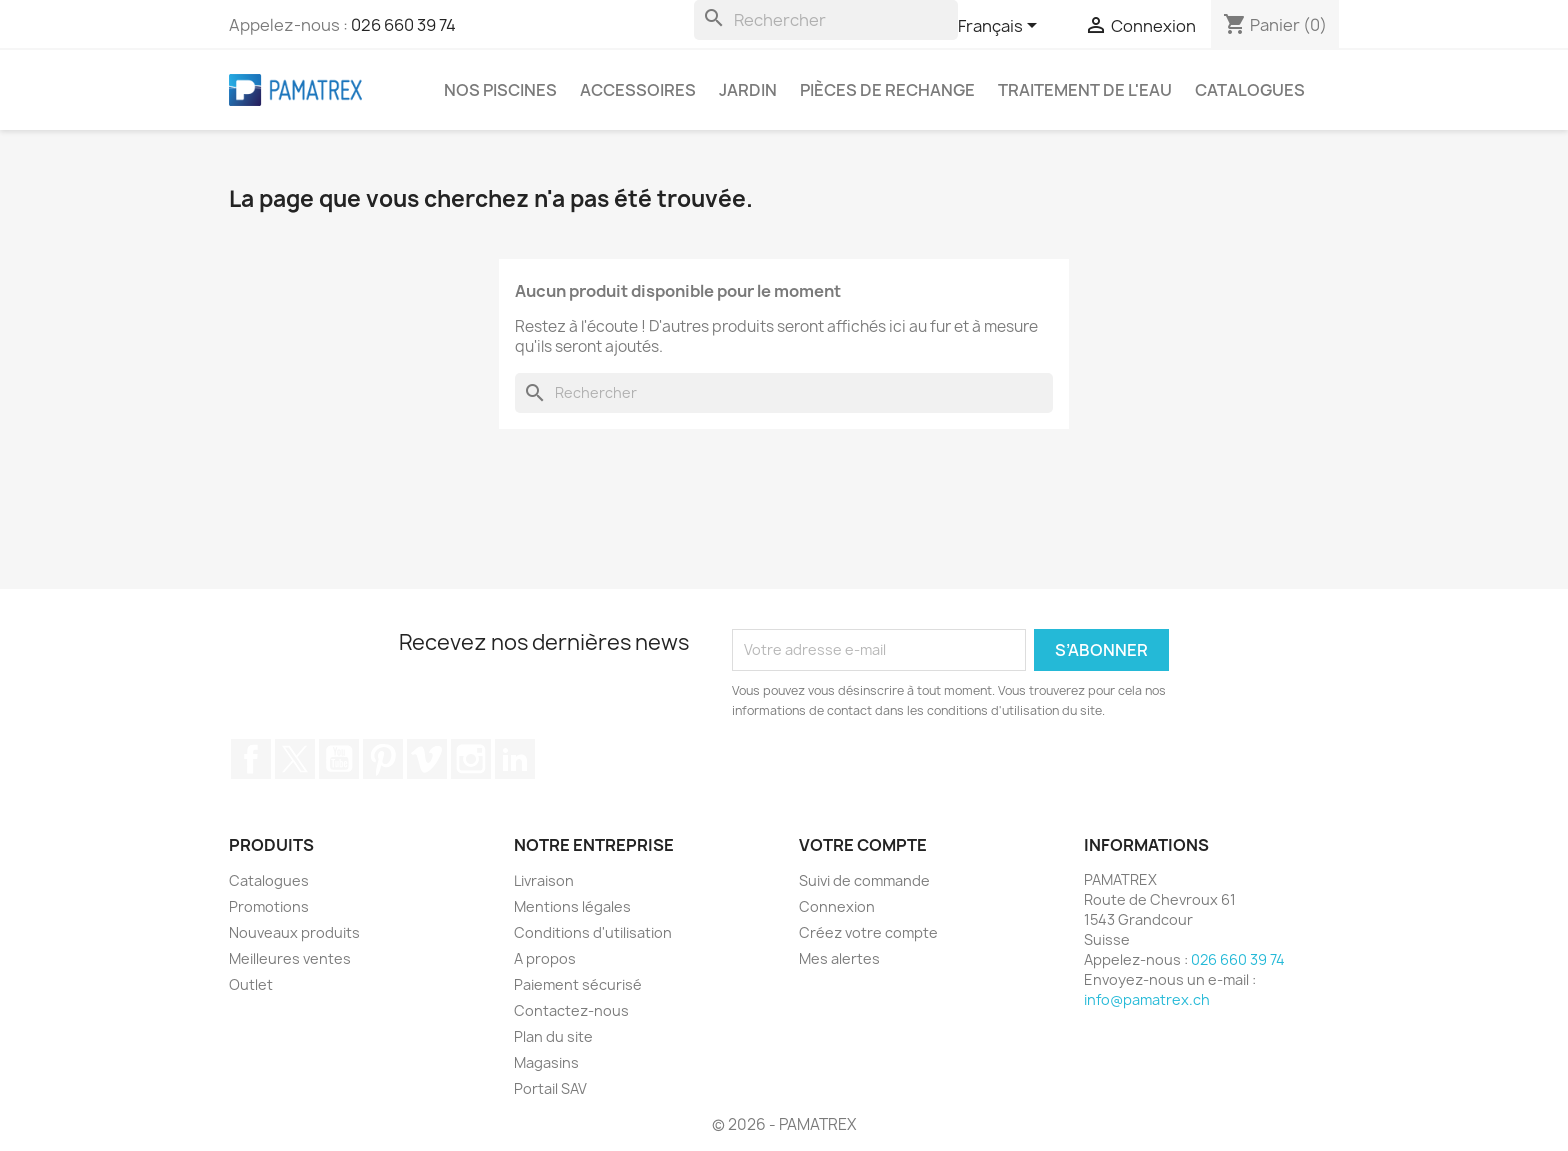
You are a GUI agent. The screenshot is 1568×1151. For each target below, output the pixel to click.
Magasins (546, 1062)
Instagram (471, 759)
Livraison (544, 880)
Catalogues (1250, 90)
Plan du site (553, 1036)
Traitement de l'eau (1085, 90)
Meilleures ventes (290, 958)
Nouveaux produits (294, 932)
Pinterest (383, 759)
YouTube (339, 759)
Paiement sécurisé (578, 984)
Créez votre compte (868, 932)
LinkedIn (515, 759)
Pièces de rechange (887, 90)
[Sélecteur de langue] (1001, 27)
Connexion (837, 906)
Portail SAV (550, 1088)
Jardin (748, 90)
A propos (545, 958)
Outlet (251, 984)
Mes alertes (839, 958)
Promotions (269, 906)
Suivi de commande (864, 880)
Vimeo (427, 759)
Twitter (295, 759)
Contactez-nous (571, 1010)
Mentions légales (572, 906)
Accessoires (638, 90)
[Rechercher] (826, 20)
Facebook (251, 759)
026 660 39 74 (403, 25)
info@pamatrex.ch (1147, 999)
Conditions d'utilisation (593, 932)
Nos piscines (500, 90)
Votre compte (863, 845)
